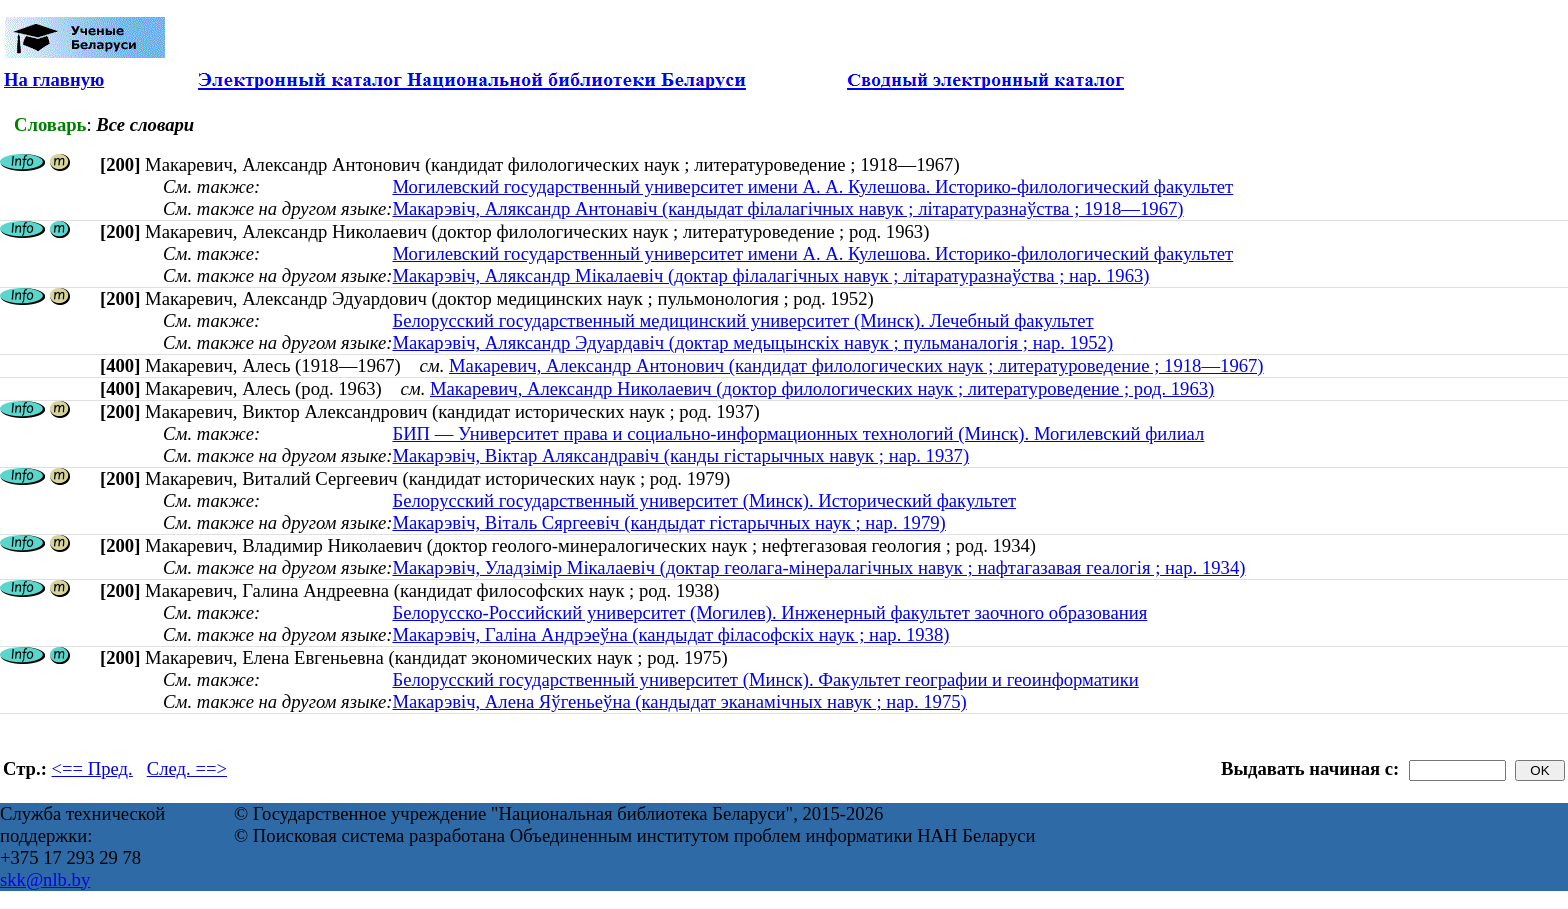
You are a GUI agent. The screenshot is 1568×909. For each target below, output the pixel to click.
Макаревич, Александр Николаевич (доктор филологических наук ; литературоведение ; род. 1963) (822, 388)
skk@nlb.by (45, 879)
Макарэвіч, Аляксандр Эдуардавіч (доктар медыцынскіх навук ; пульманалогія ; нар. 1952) (752, 342)
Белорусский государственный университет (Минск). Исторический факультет (704, 500)
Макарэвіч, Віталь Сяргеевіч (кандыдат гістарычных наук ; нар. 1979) (668, 522)
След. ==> (187, 768)
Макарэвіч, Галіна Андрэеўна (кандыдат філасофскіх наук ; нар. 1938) (670, 634)
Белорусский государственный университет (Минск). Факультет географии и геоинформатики (765, 679)
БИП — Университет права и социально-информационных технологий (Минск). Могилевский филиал (798, 433)
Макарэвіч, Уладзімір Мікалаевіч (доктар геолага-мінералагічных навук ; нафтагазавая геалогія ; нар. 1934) (818, 567)
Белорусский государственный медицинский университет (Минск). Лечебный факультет (742, 320)
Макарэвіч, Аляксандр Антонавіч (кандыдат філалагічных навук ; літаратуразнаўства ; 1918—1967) (787, 208)
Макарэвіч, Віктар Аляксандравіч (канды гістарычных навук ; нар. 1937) (680, 455)
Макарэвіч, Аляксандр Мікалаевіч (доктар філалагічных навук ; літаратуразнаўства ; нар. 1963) (770, 275)
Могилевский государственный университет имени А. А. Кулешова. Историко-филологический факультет (812, 186)
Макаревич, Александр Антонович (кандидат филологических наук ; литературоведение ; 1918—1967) (856, 365)
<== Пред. (92, 768)
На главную (54, 79)
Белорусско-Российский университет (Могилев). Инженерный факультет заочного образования (769, 612)
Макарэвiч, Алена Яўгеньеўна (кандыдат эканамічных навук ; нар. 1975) (679, 701)
